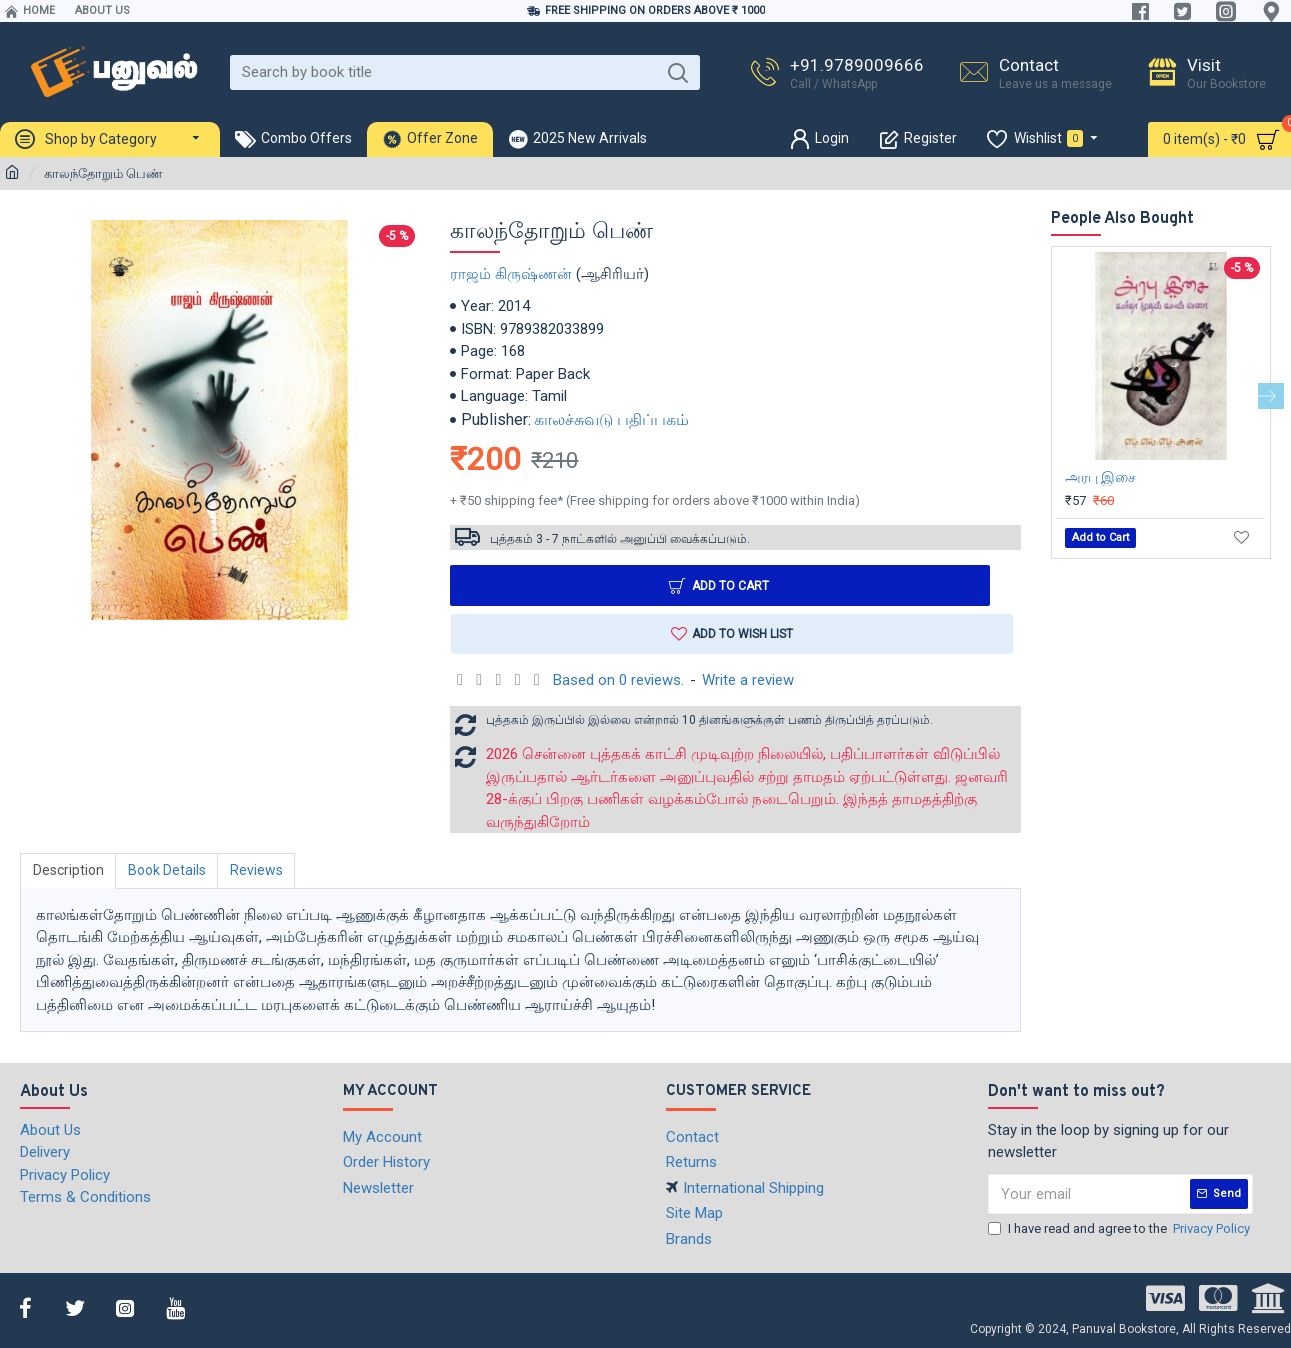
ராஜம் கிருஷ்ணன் (511, 274)
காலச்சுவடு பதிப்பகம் (611, 419)
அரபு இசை (1100, 477)
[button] (1271, 396)
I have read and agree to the (1120, 1229)
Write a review (748, 680)
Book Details (168, 871)
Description (68, 871)
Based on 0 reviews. (618, 680)
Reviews (258, 871)
